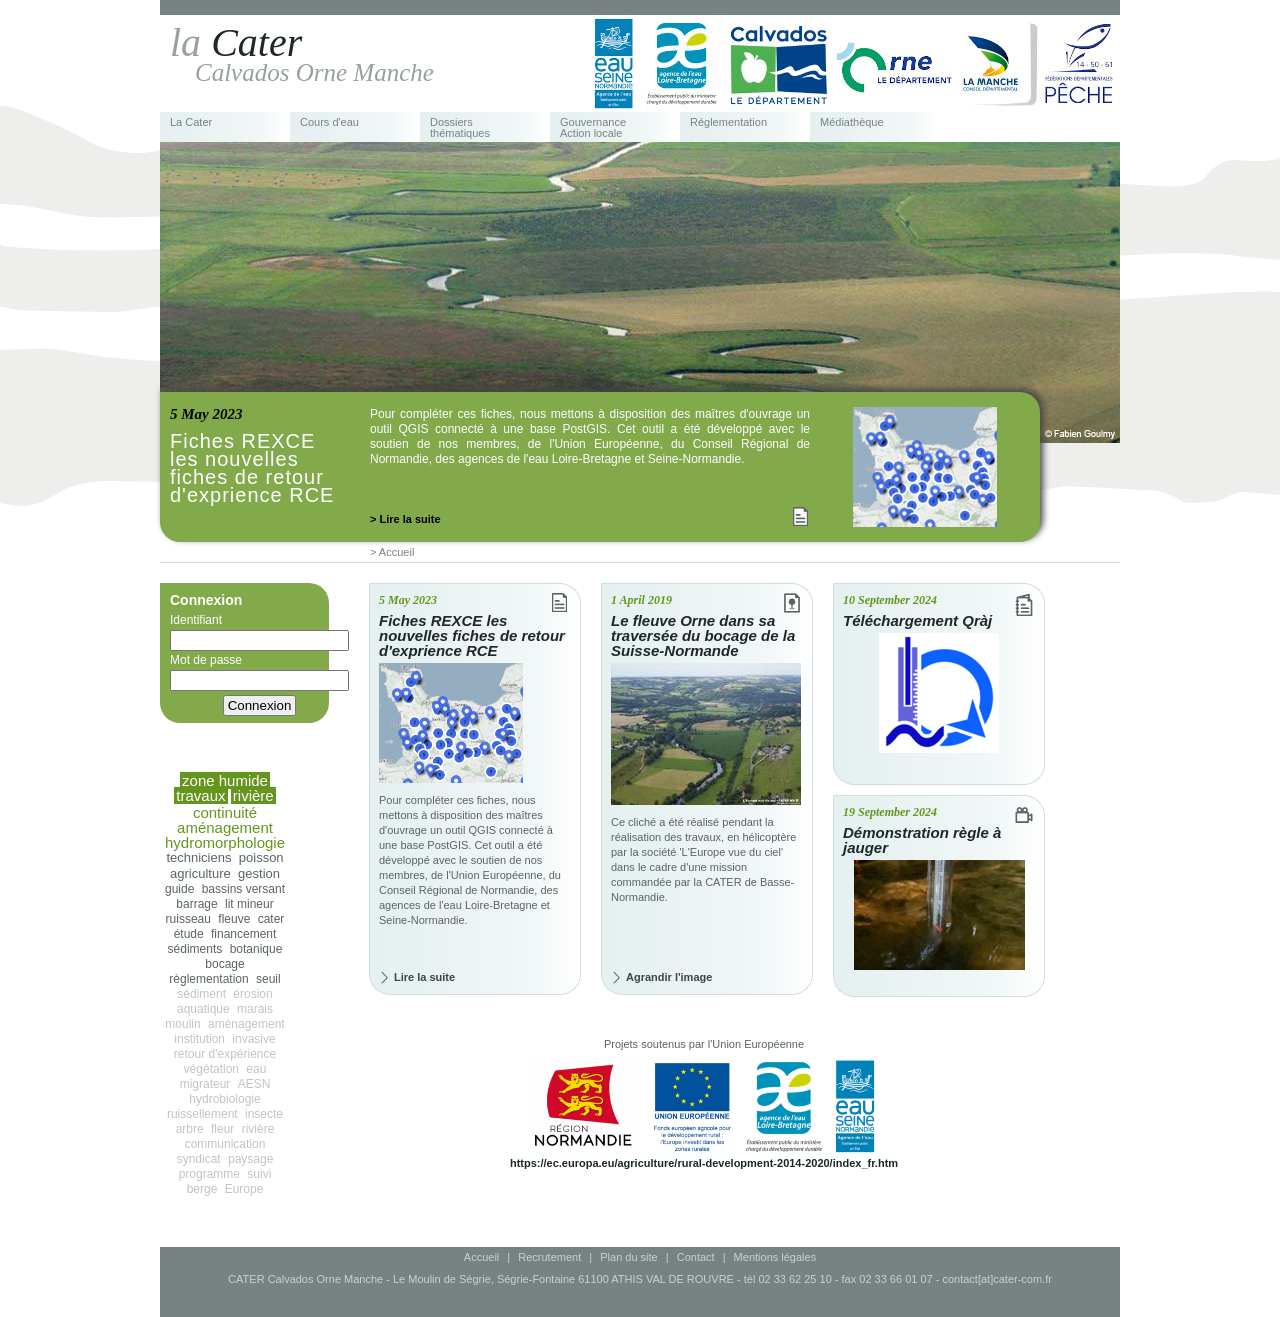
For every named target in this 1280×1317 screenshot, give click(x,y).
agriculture (200, 873)
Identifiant (259, 632)
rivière (258, 1129)
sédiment (201, 994)
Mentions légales (775, 1257)
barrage (196, 904)
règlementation (208, 979)
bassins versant (243, 889)
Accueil (481, 1257)
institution (199, 1039)
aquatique (203, 1009)
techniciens (198, 857)
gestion (259, 873)
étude (189, 934)
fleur (222, 1129)
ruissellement (202, 1114)
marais (255, 1009)
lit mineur (249, 904)
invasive (253, 1039)
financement (243, 934)
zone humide (225, 780)
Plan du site (628, 1257)
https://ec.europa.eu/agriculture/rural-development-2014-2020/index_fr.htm (704, 1163)
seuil (268, 979)
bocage (224, 964)
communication (225, 1144)
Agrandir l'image (669, 977)
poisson (261, 857)
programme (209, 1174)
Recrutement (549, 1257)
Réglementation (728, 122)
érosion (252, 994)
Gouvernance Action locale (593, 128)
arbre (190, 1129)
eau (256, 1069)
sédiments (195, 949)
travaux (200, 795)
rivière (253, 795)
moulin (182, 1024)
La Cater (191, 122)
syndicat (199, 1159)
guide (179, 889)
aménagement (246, 1024)
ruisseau (188, 919)
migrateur (205, 1084)
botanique (256, 949)
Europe (244, 1189)
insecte (264, 1114)
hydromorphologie (225, 842)
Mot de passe (259, 672)
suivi (259, 1174)
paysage (250, 1159)
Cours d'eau (329, 122)
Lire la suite (424, 977)
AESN (254, 1084)
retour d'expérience (225, 1054)
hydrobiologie (224, 1099)
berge (202, 1189)
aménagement (225, 827)
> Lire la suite (405, 519)
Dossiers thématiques (460, 128)
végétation (211, 1069)
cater (271, 919)
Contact (696, 1257)
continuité (225, 812)
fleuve (234, 919)
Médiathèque (852, 122)
